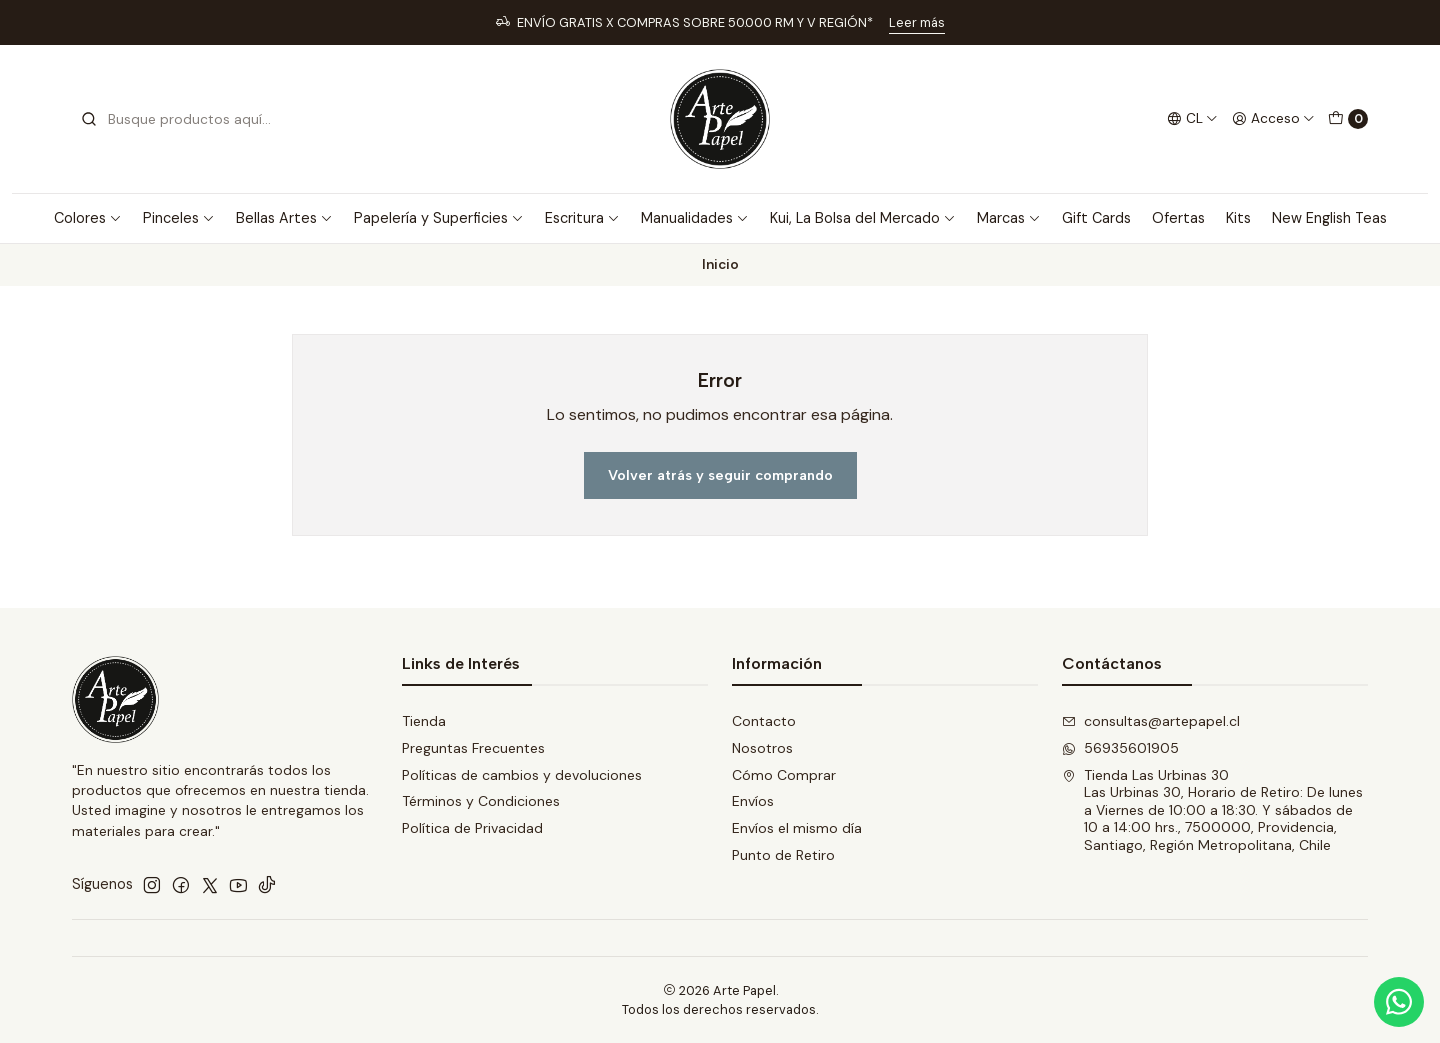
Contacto (764, 721)
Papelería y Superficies (439, 218)
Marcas (1009, 218)
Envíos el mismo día (797, 828)
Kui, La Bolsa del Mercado (863, 218)
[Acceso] (1273, 119)
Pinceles (179, 218)
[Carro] (1348, 119)
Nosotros (762, 748)
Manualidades (695, 218)
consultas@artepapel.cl (1151, 721)
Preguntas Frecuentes (473, 748)
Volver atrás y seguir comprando (720, 475)
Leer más (917, 22)
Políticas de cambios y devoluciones (522, 775)
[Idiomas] (1192, 119)
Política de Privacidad (472, 828)
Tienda (424, 721)
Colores (88, 218)
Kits (1238, 218)
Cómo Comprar (784, 775)
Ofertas (1178, 218)
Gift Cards (1096, 218)
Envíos (753, 801)
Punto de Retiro (783, 855)
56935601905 (1120, 748)
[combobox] (182, 119)
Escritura (582, 218)
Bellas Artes (284, 218)
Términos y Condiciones (481, 801)
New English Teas (1329, 218)
